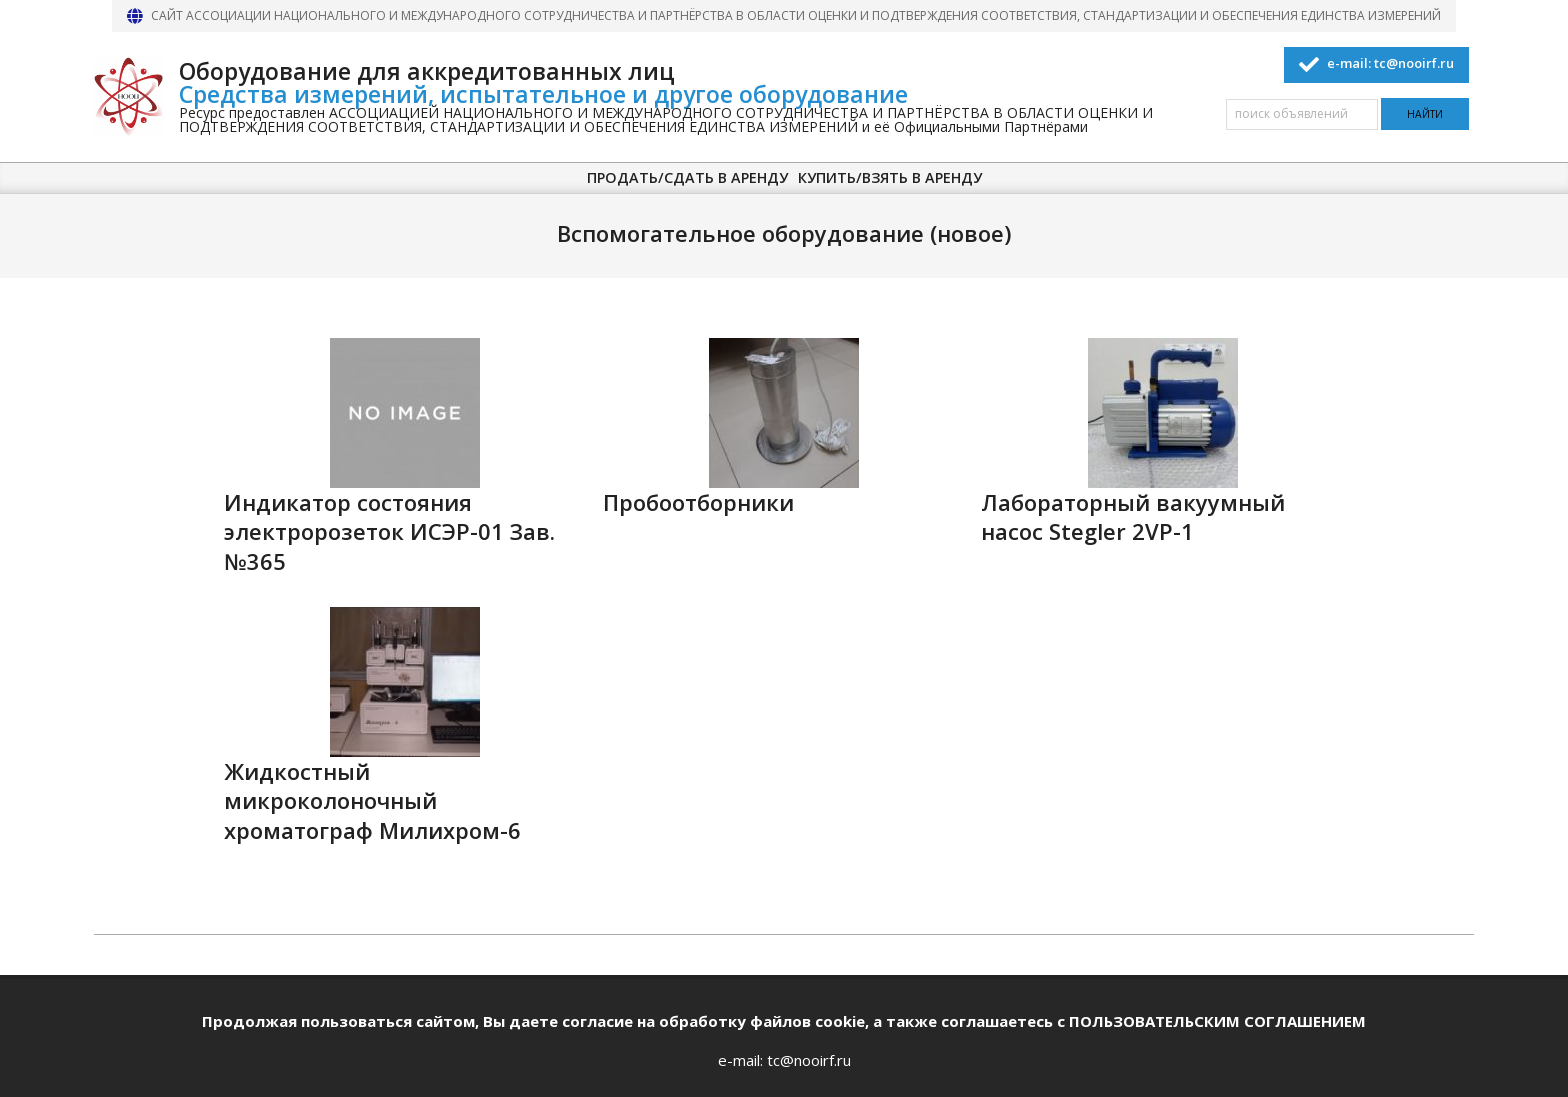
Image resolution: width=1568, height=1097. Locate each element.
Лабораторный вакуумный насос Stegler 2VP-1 (1133, 517)
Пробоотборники (698, 502)
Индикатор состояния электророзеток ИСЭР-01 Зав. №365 (389, 532)
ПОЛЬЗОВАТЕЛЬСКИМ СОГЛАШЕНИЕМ (1217, 1021)
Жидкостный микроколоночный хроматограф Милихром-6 (372, 801)
